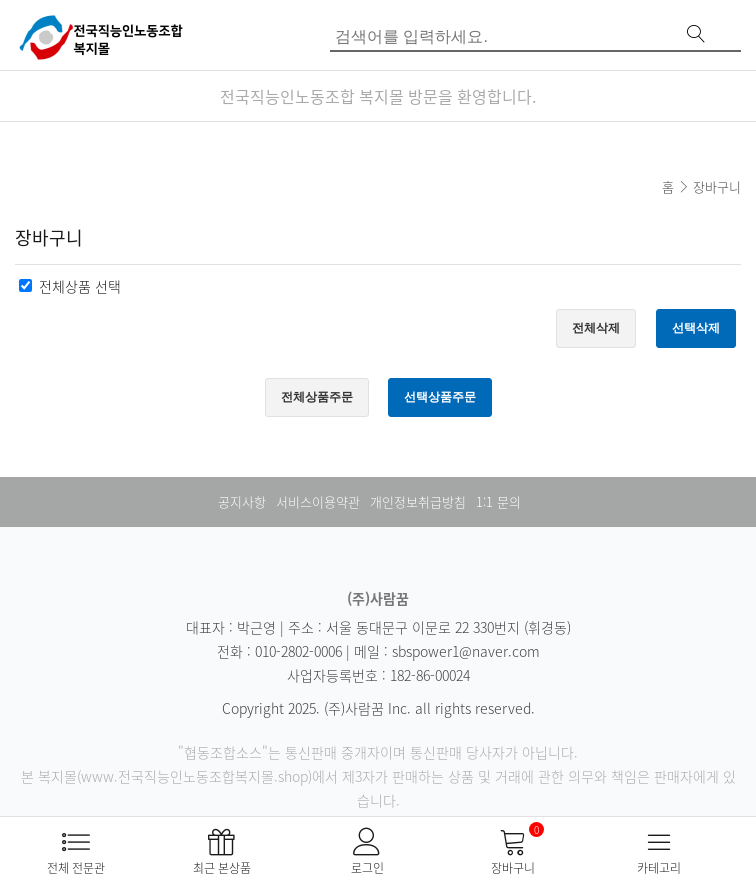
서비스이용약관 (318, 501)
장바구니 (717, 186)
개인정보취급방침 (418, 501)
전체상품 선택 (80, 286)
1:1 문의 (498, 501)
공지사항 (242, 501)
